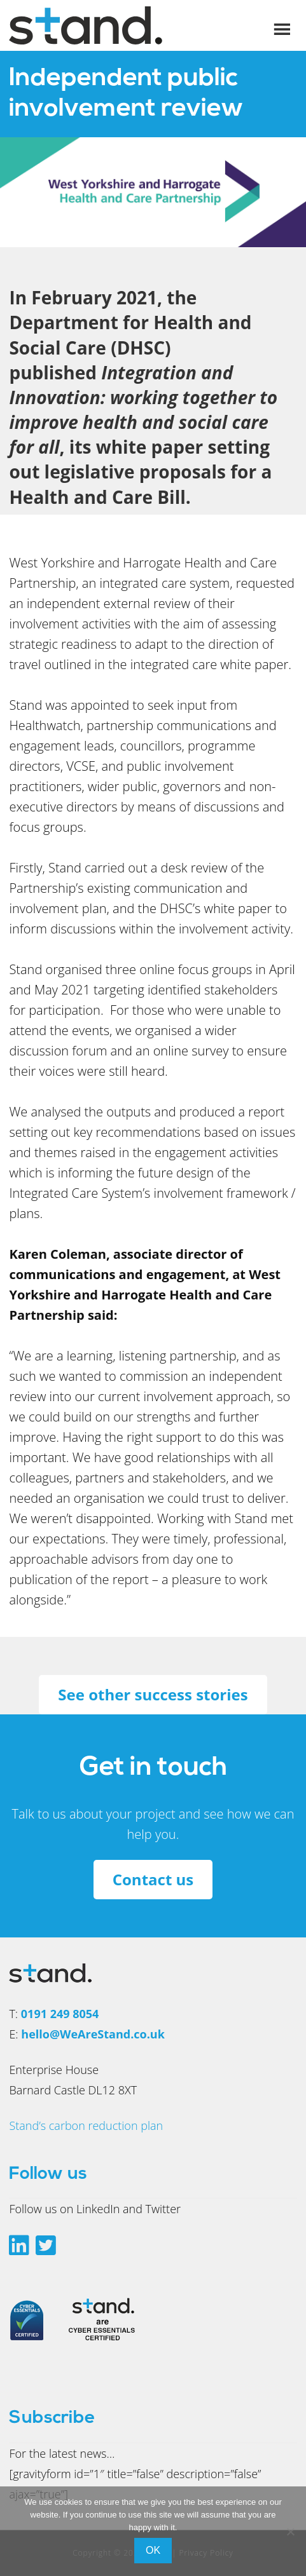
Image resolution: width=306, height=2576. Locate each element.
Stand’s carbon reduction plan (86, 2125)
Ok (153, 2550)
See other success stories (152, 1694)
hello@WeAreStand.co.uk (92, 2034)
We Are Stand (104, 25)
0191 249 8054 (60, 2013)
